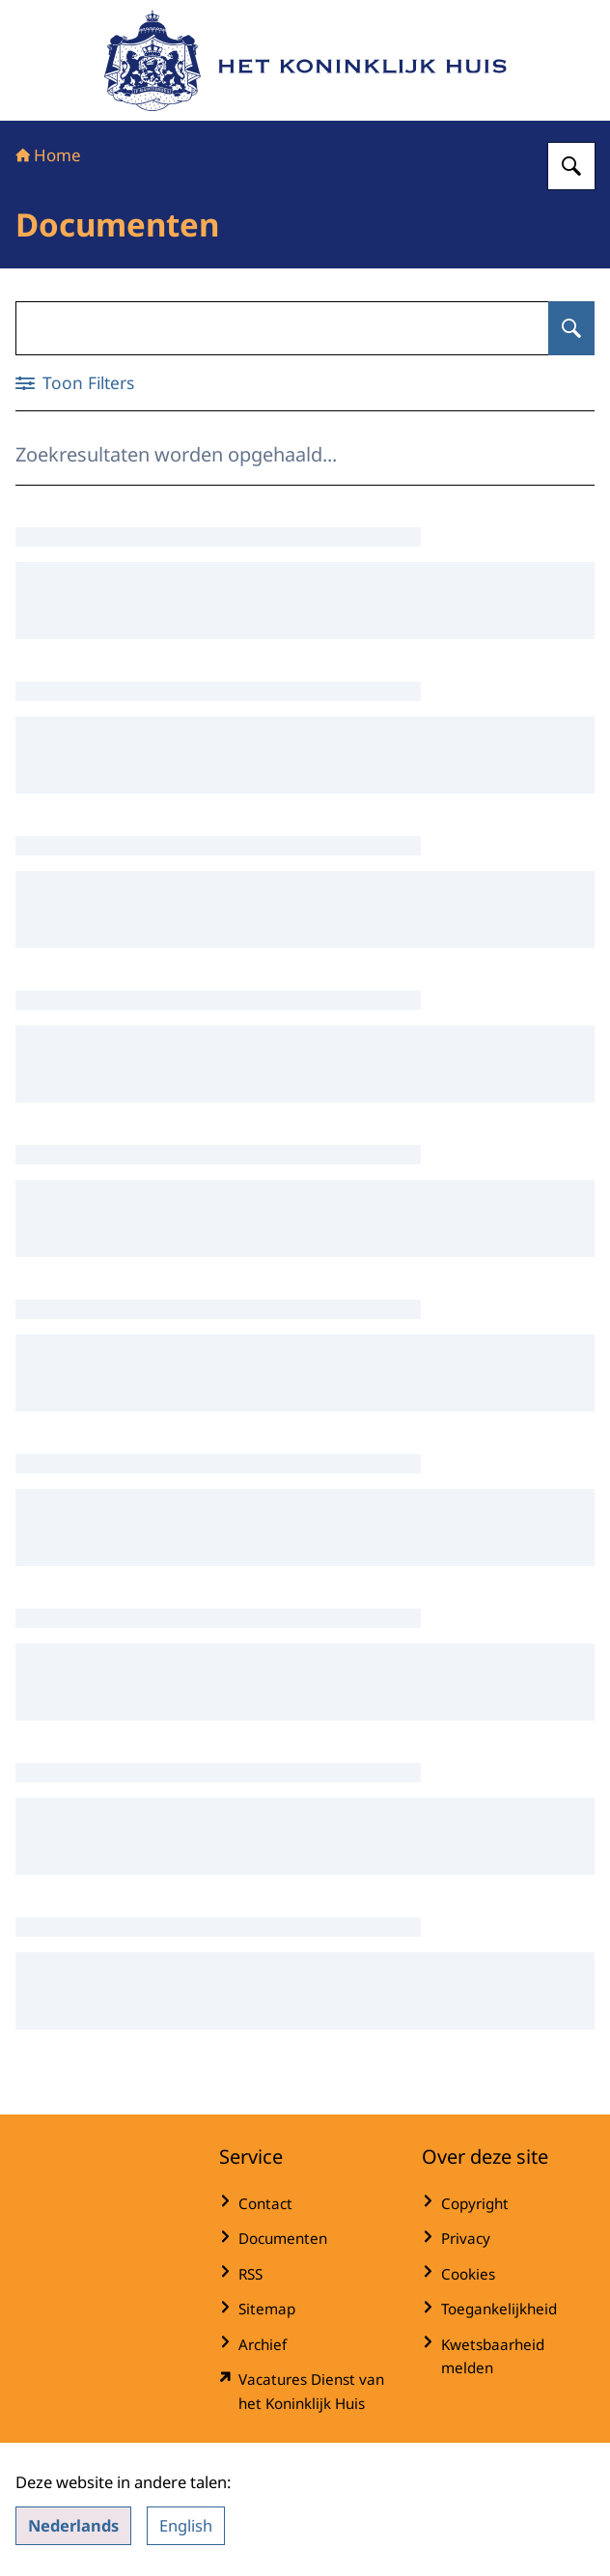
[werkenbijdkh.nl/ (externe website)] (305, 2391)
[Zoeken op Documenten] (571, 328)
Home (48, 155)
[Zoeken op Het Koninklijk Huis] (571, 166)
